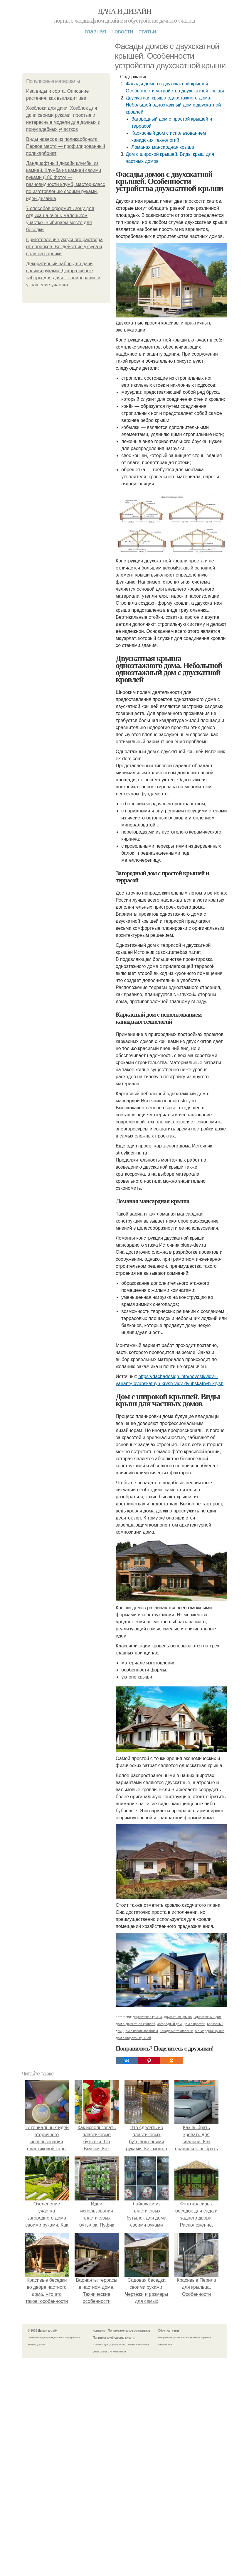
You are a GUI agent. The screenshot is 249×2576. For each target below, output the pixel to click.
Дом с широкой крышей (133, 2038)
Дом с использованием (140, 2031)
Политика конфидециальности (113, 2337)
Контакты (99, 2330)
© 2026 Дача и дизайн (43, 2330)
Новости (122, 31)
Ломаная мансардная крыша (162, 147)
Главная (95, 31)
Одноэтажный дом (207, 2017)
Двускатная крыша (178, 2017)
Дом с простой (194, 2024)
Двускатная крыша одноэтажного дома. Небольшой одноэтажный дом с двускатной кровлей (173, 104)
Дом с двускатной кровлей (135, 2024)
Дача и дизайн (124, 11)
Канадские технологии (176, 2031)
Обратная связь (169, 2330)
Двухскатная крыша (147, 2017)
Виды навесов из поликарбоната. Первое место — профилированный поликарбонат (65, 146)
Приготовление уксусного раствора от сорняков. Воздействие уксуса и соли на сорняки (64, 246)
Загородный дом (169, 2024)
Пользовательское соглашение (129, 2330)
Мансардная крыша (209, 2031)
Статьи (147, 31)
